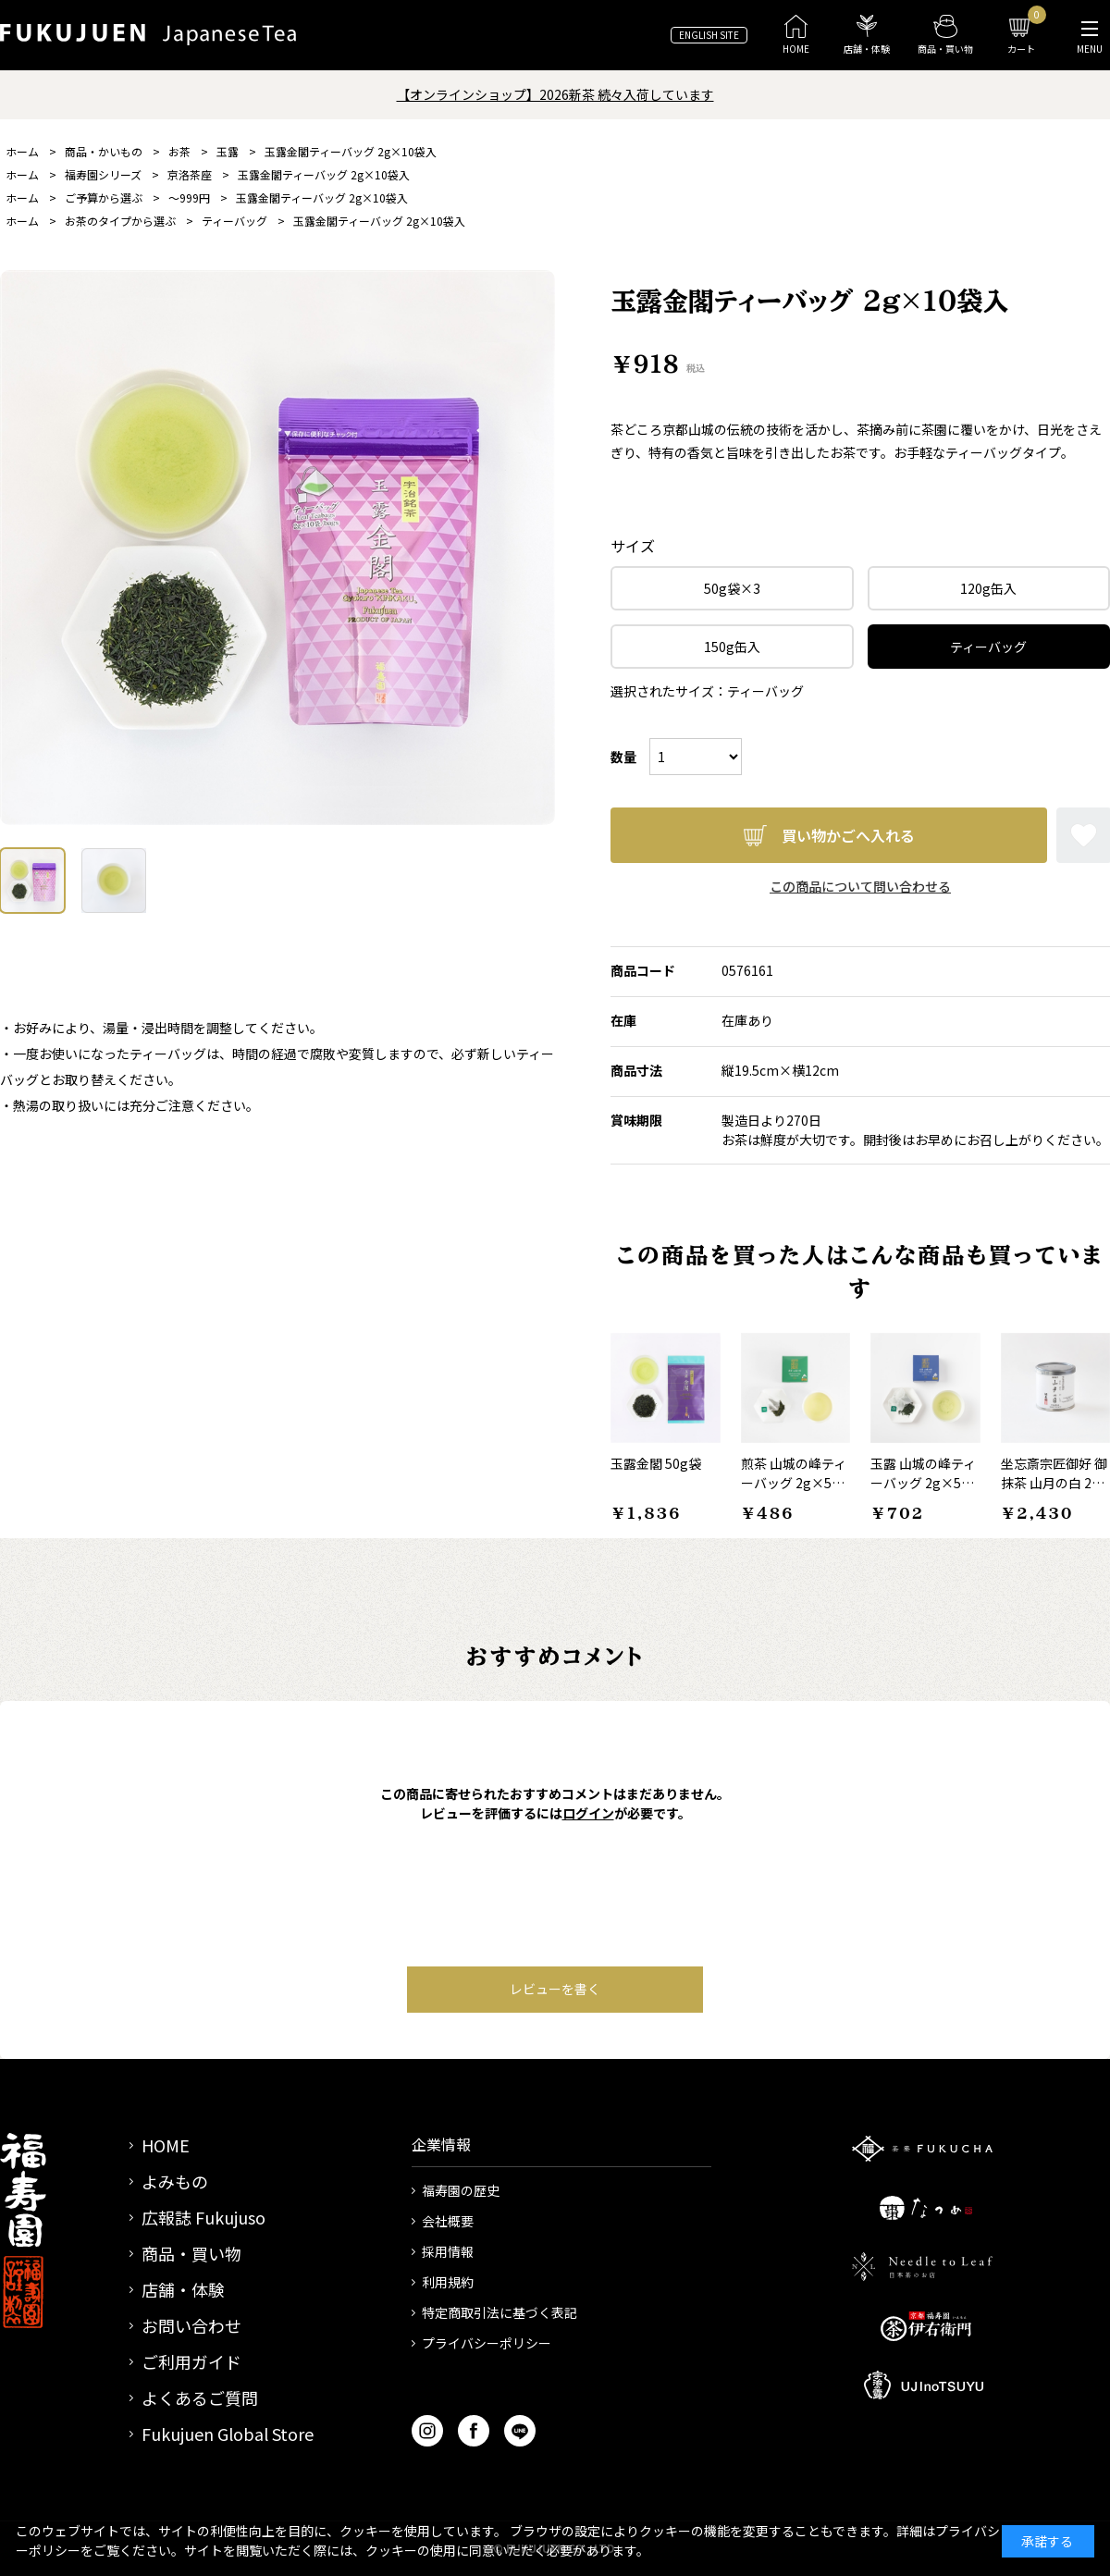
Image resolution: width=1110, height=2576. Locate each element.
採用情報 (448, 2251)
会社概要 (448, 2221)
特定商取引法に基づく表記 (499, 2312)
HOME (166, 2145)
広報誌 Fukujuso (203, 2217)
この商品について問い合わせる (860, 886)
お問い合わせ (191, 2325)
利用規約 (448, 2282)
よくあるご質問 (200, 2397)
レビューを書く (555, 1988)
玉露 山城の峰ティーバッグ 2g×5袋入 (923, 1482)
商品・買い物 (191, 2253)
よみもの (175, 2181)
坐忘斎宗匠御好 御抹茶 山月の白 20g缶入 (1054, 1482)
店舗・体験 (183, 2289)
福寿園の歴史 (461, 2190)
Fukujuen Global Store (228, 2434)
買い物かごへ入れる (848, 835)
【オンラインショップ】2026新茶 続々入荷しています (555, 94)
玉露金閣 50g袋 (655, 1463)
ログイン (588, 1813)
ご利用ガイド (191, 2361)
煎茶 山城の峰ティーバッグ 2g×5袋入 (793, 1482)
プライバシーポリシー (486, 2343)
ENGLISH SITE (709, 35)
